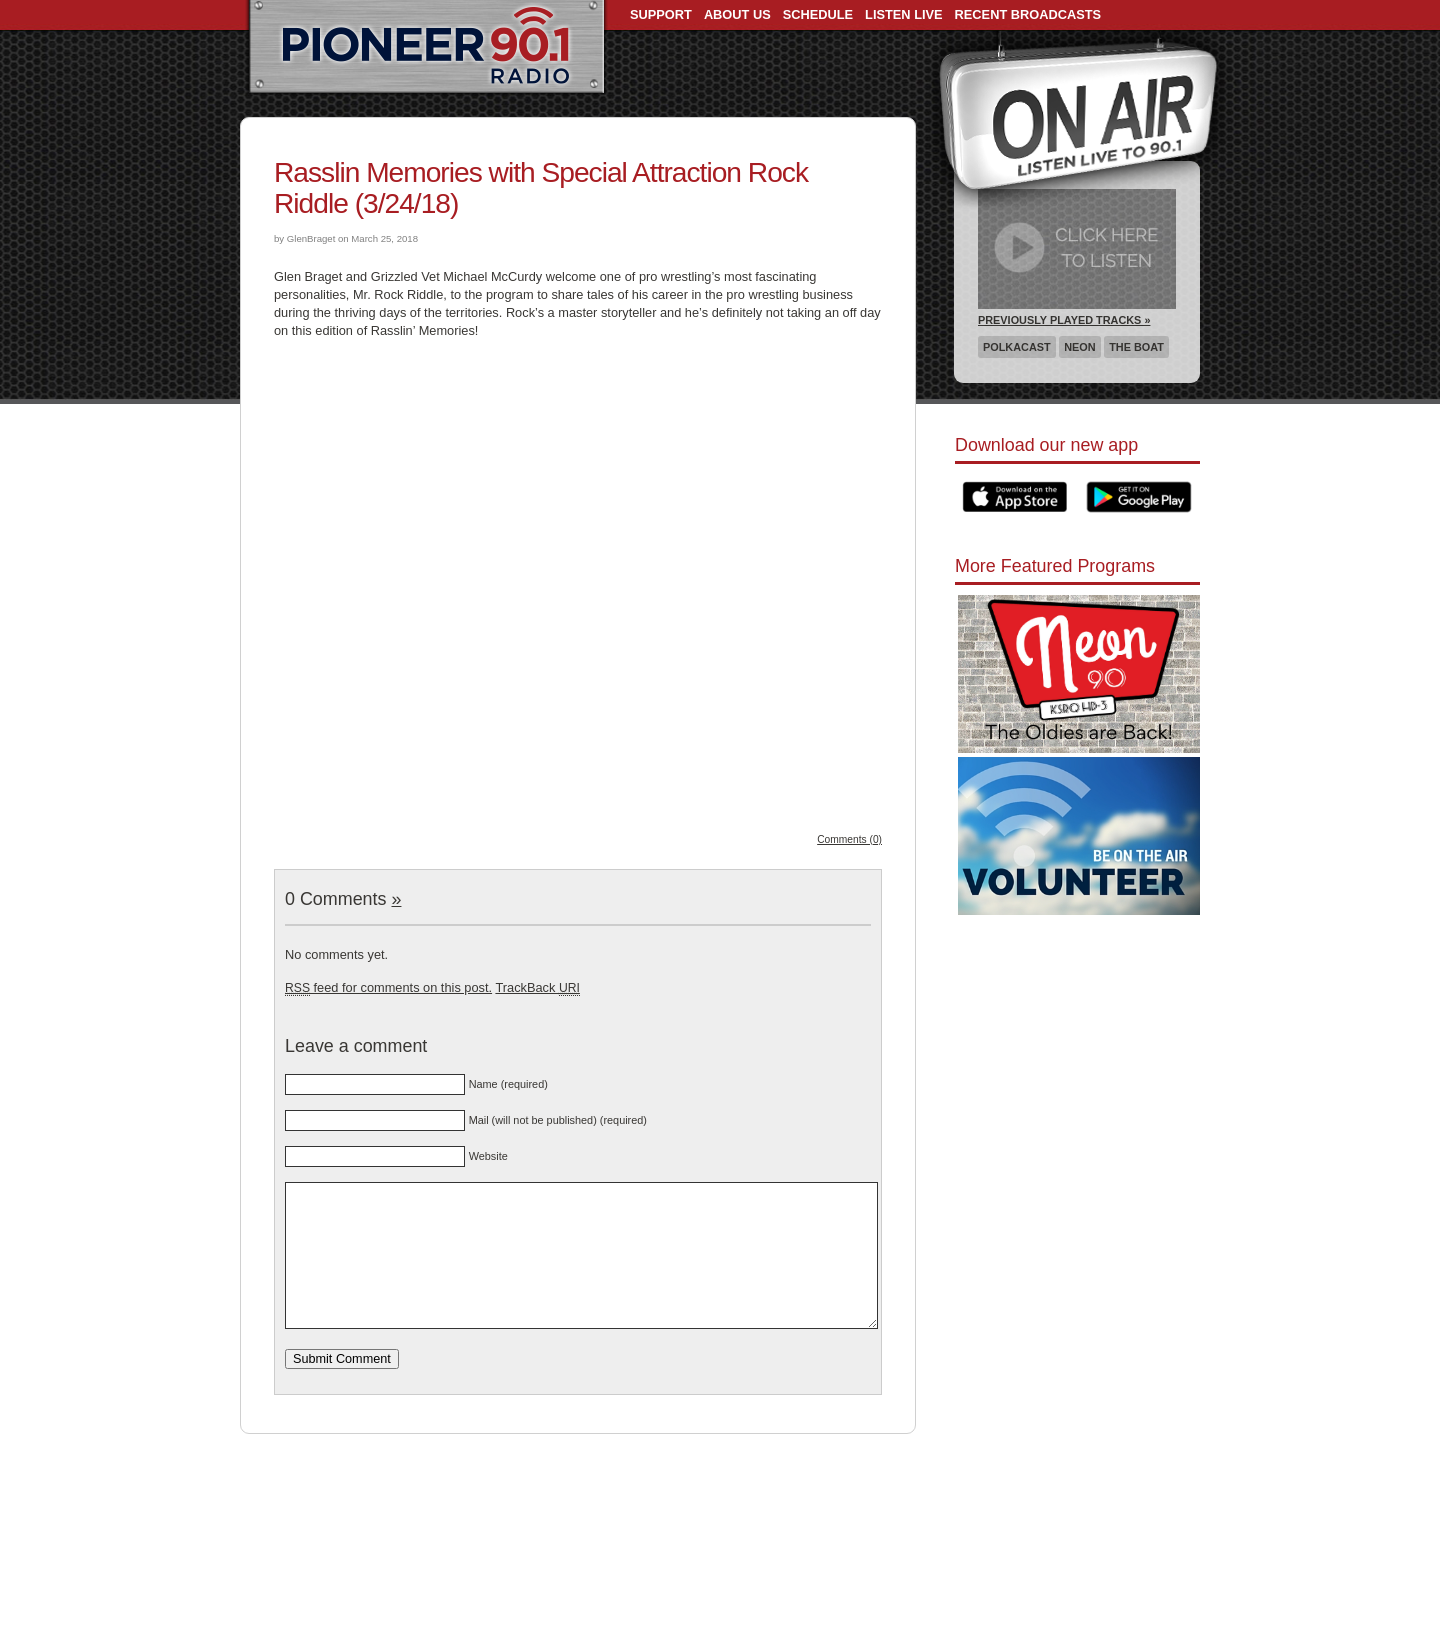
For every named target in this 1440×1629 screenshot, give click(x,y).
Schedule (818, 14)
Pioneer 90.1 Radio (426, 48)
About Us (737, 14)
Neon (1079, 347)
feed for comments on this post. (388, 987)
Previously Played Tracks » (1064, 320)
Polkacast (1017, 347)
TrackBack (537, 987)
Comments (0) (849, 839)
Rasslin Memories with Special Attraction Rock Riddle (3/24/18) (541, 188)
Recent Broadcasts (1028, 14)
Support (661, 14)
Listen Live (904, 14)
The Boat (1136, 347)
